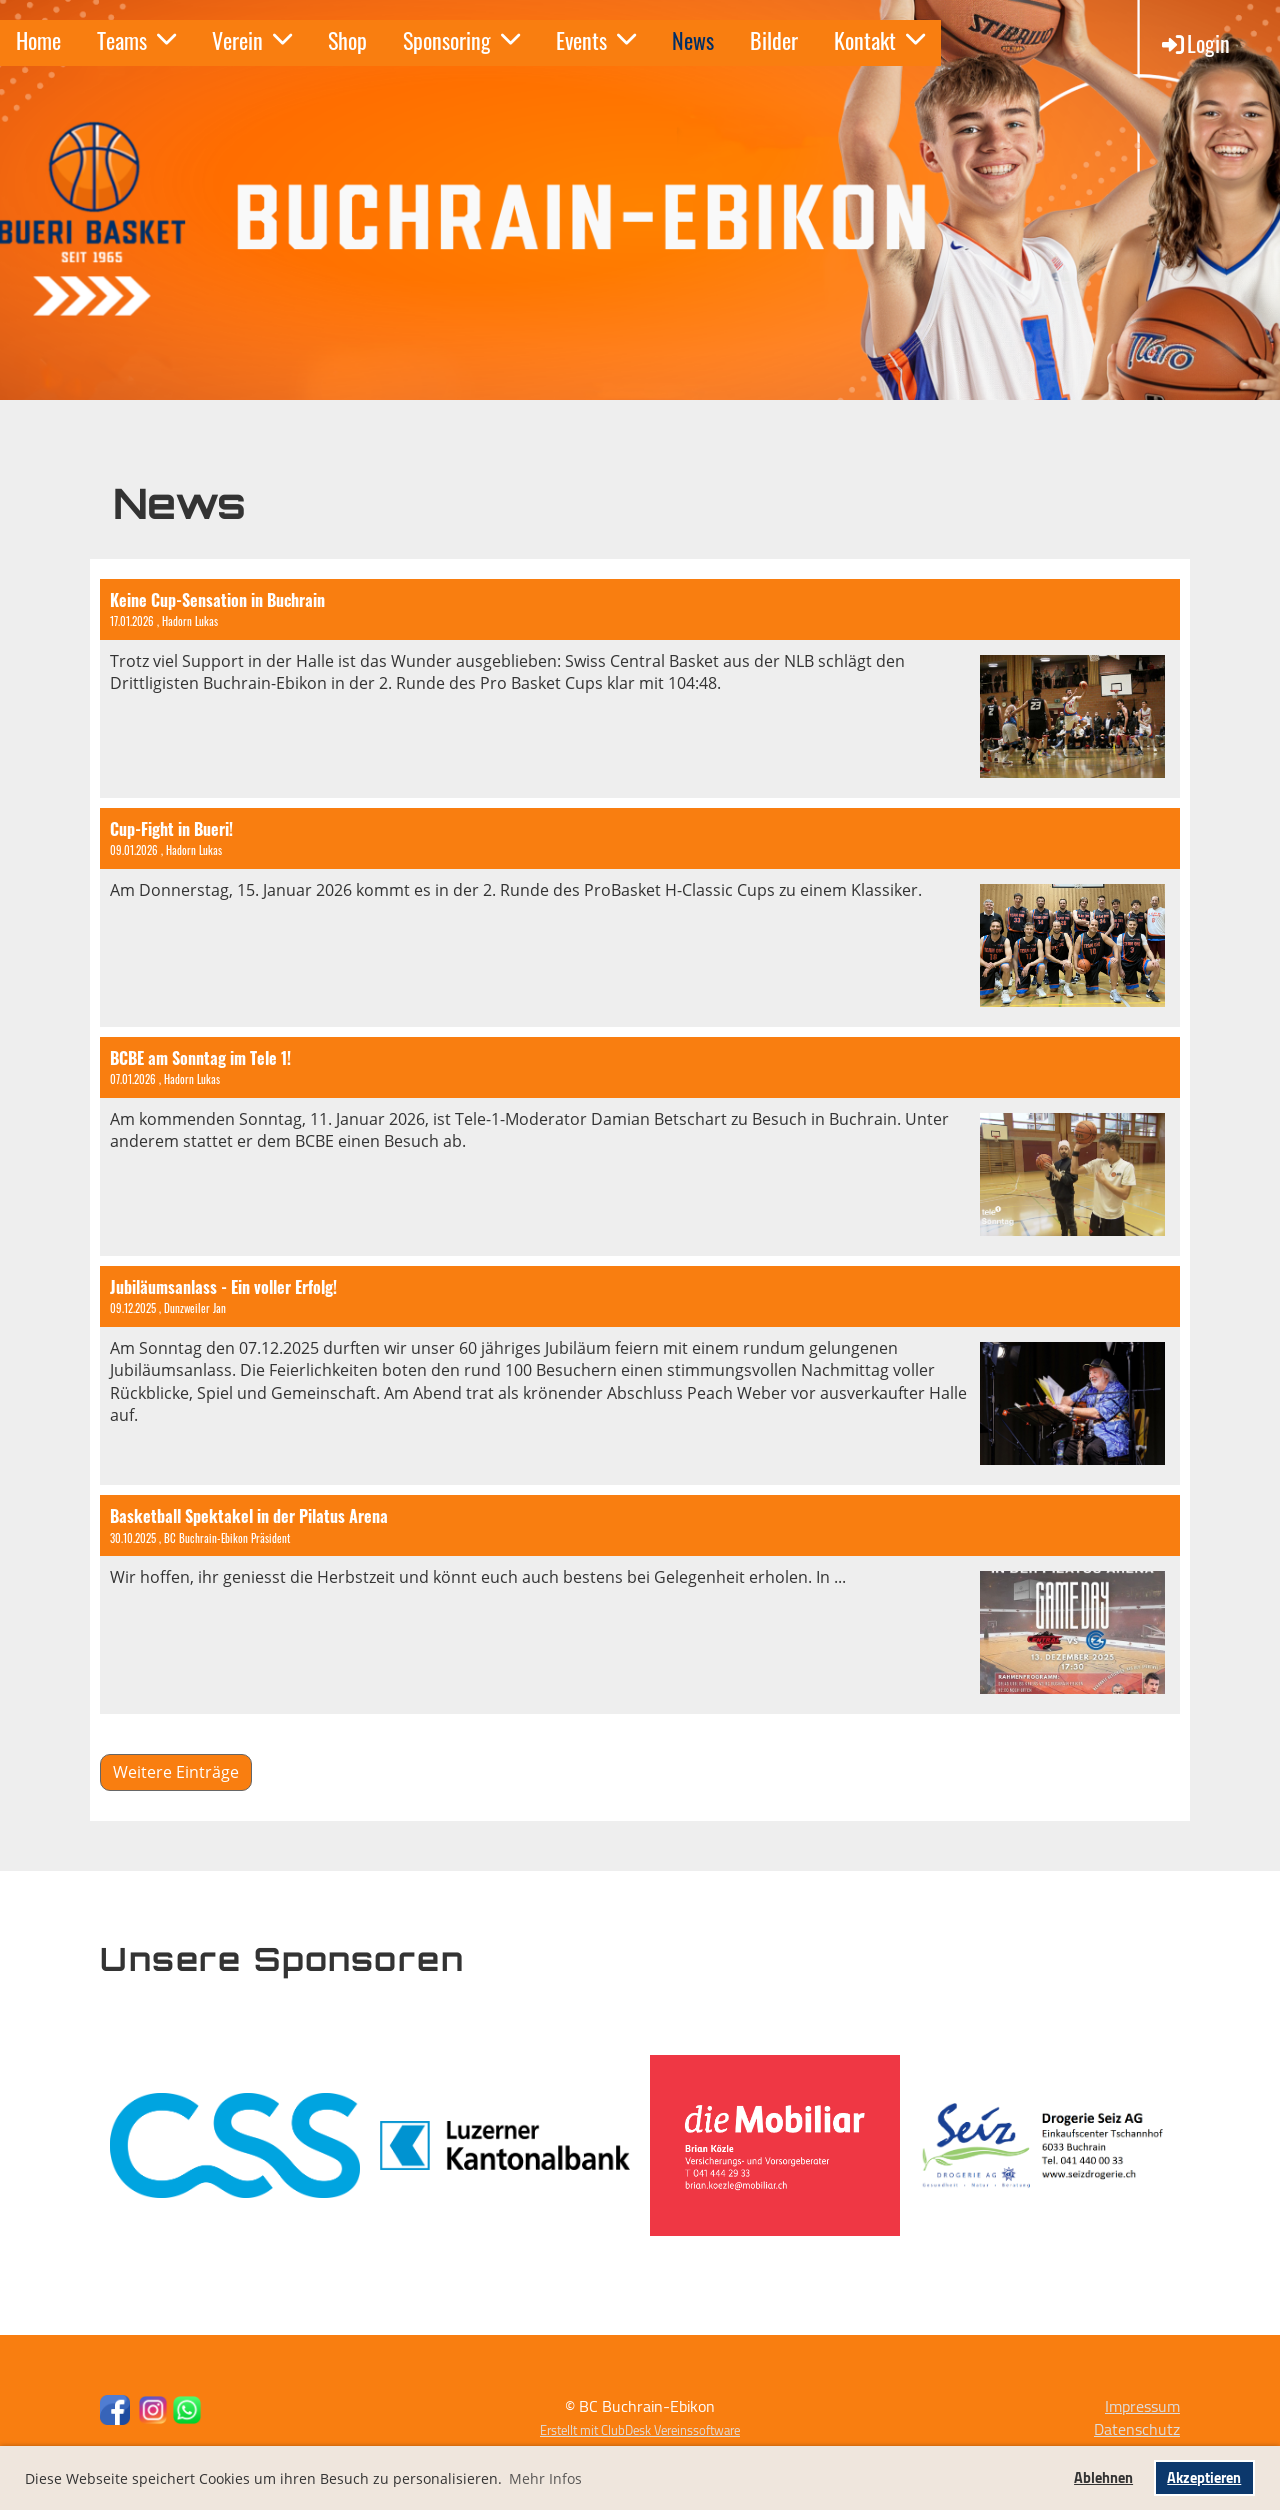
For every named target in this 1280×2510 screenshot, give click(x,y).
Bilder (774, 40)
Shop (347, 40)
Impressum (1142, 2406)
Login (1194, 43)
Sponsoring (461, 40)
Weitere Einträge (176, 1772)
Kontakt (879, 40)
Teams (136, 40)
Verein (252, 40)
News (693, 40)
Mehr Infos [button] (545, 2478)
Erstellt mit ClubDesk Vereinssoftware (640, 2430)
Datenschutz (1137, 2429)
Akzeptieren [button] (1204, 2477)
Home (38, 40)
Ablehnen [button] (1103, 2477)
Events (596, 40)
